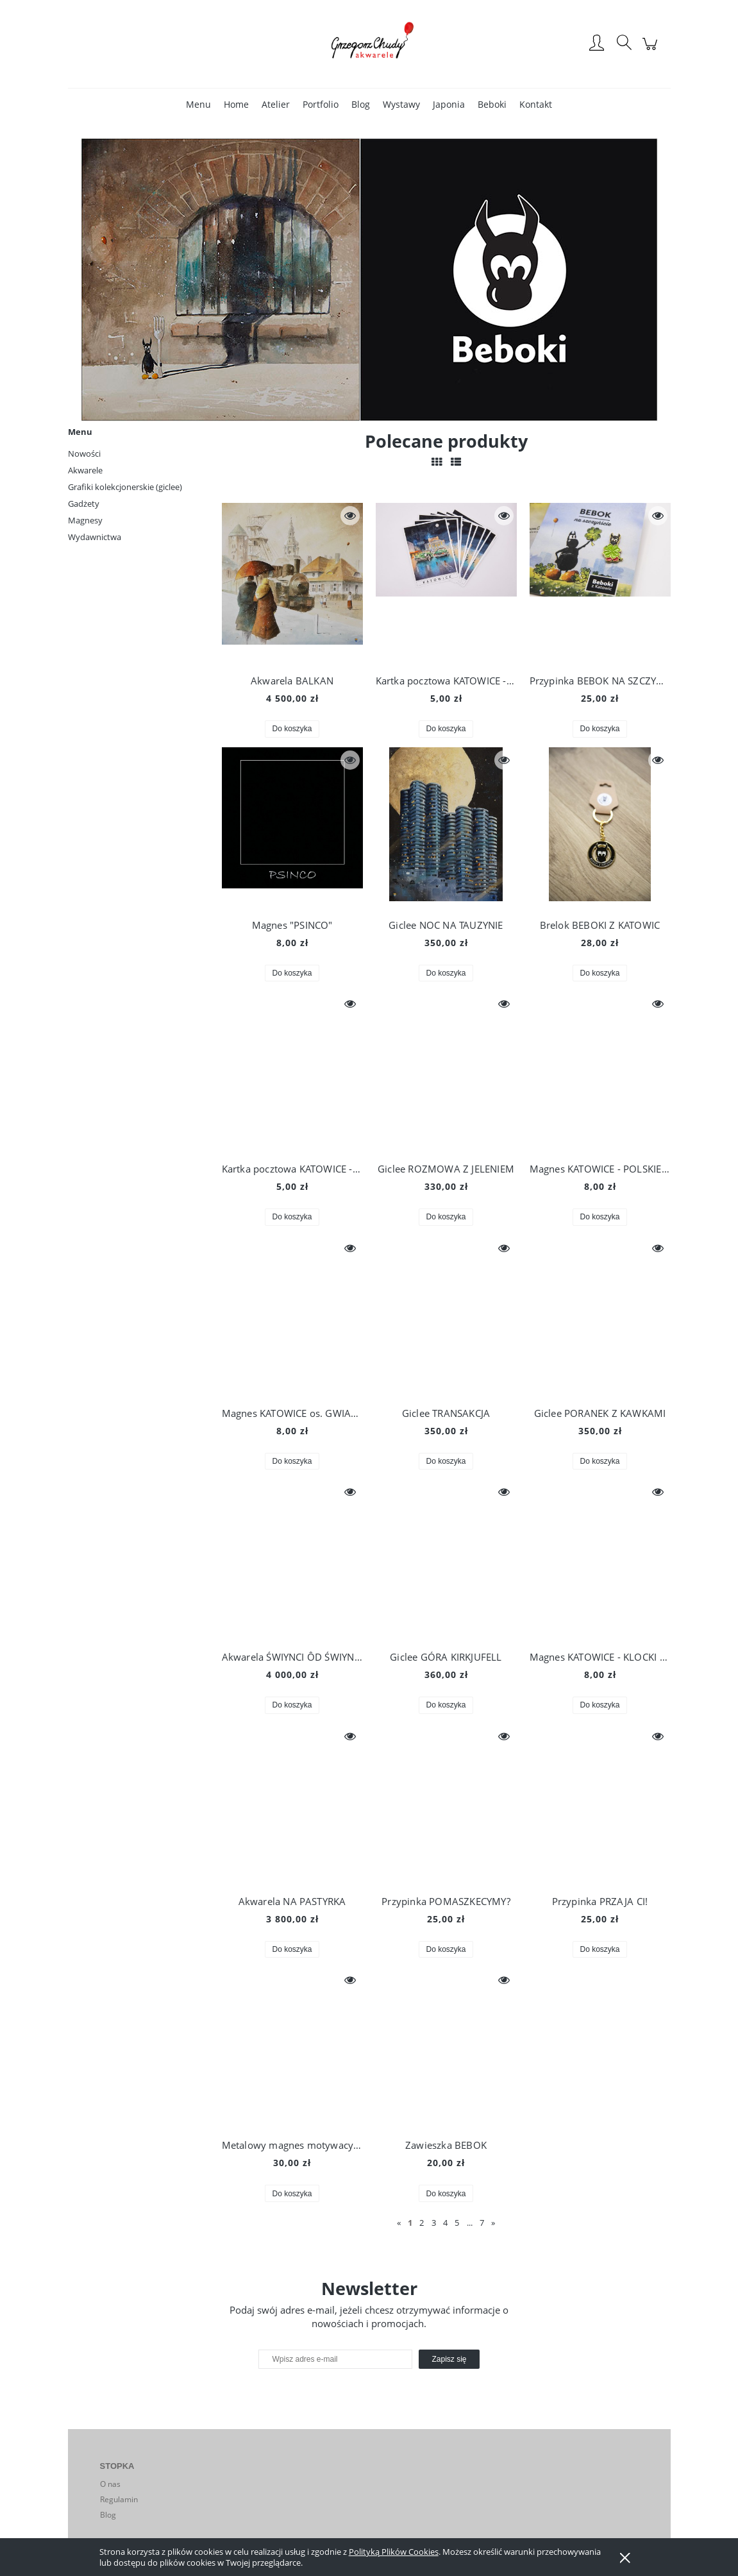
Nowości (84, 453)
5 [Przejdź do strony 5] (457, 2222)
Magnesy (85, 520)
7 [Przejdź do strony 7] (482, 2222)
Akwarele (85, 470)
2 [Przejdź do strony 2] (421, 2222)
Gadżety (83, 503)
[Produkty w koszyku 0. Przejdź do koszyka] (651, 50)
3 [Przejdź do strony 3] (434, 2222)
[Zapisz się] (449, 2359)
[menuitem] (198, 104)
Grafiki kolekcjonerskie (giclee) (125, 487)
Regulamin (119, 2499)
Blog (108, 2514)
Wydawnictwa (94, 537)
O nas (110, 2484)
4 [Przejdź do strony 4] (445, 2222)
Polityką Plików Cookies (394, 2551)
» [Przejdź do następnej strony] (493, 2222)
